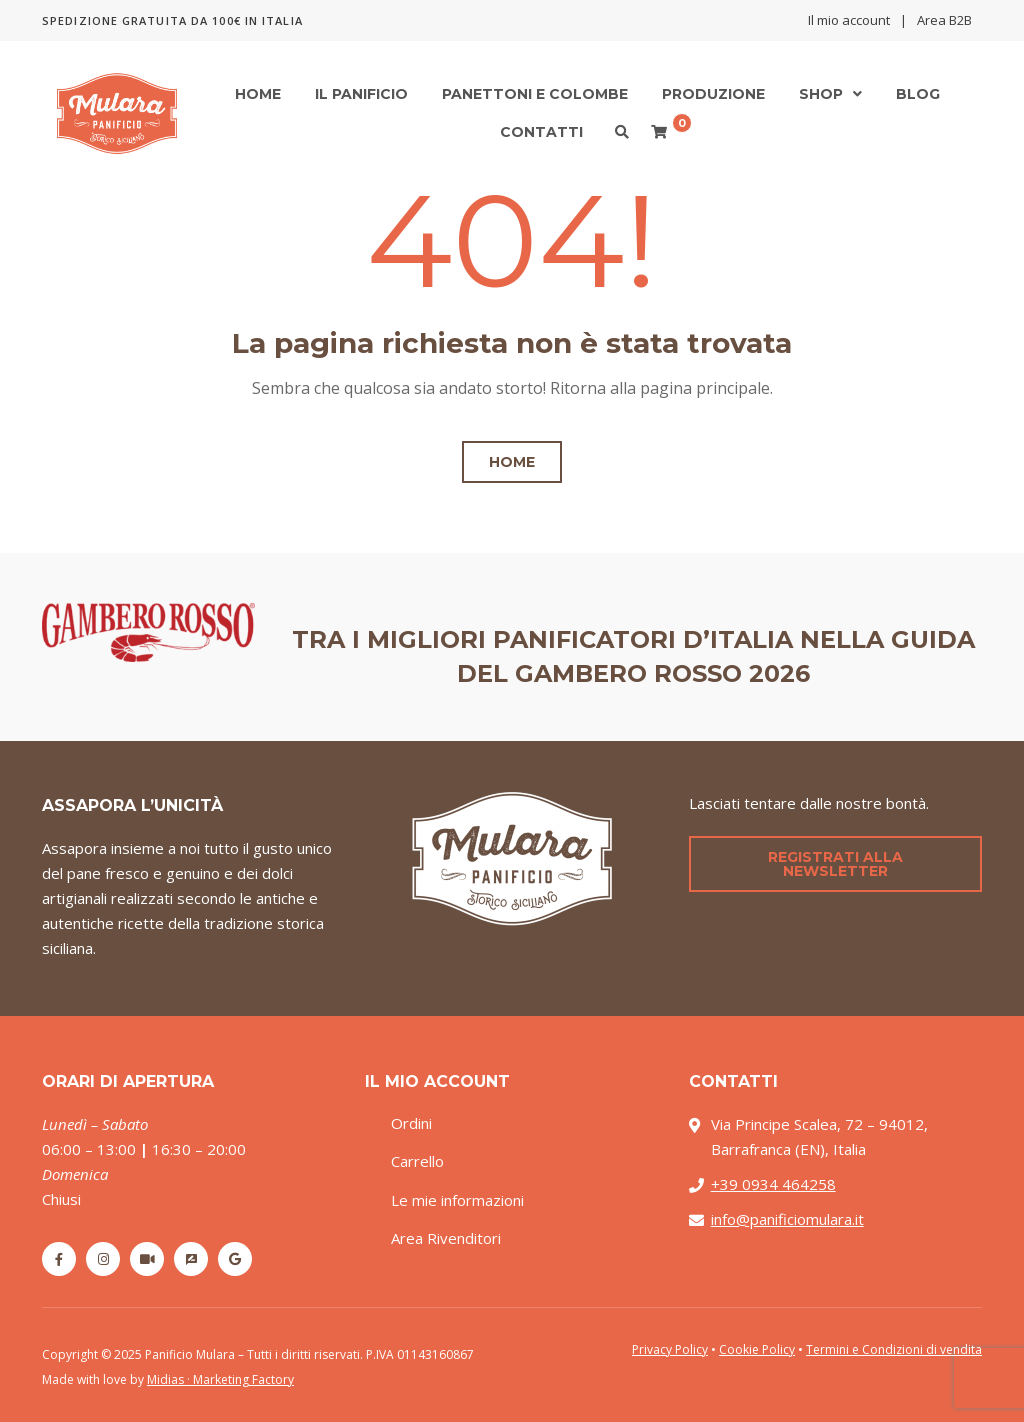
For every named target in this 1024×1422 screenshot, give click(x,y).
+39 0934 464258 (773, 1184)
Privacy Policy (670, 1349)
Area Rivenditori (446, 1238)
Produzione (713, 94)
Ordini (411, 1123)
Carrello (417, 1161)
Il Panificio (361, 94)
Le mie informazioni (457, 1200)
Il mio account (849, 20)
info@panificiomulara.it (787, 1219)
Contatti (541, 132)
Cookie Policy (757, 1349)
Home (258, 94)
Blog (918, 94)
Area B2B (944, 20)
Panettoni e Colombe (535, 94)
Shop (821, 94)
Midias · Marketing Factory (220, 1379)
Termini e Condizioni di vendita (894, 1349)
